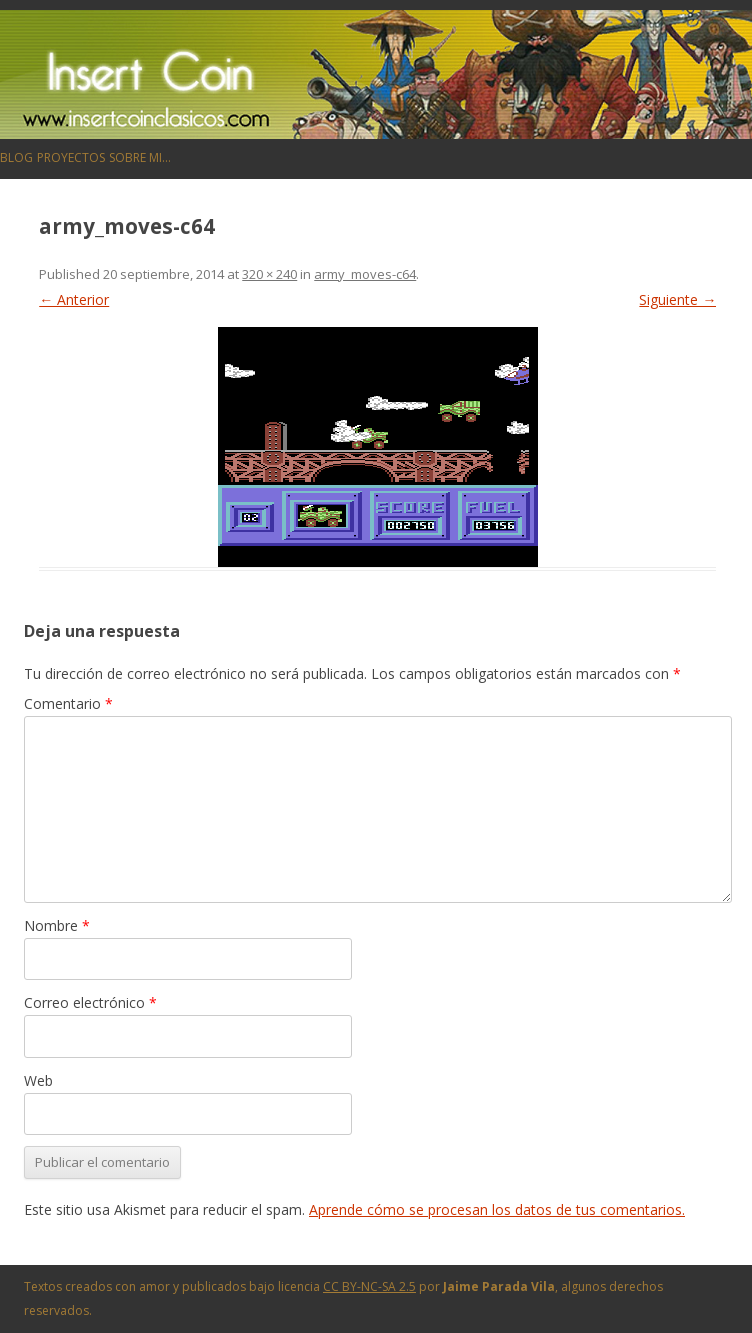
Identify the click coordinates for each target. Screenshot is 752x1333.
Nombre (57, 925)
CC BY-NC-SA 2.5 (369, 1286)
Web (38, 1080)
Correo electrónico (90, 1002)
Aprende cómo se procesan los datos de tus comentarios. (497, 1209)
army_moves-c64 (365, 274)
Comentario (68, 703)
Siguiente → (677, 299)
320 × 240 (269, 274)
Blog (16, 157)
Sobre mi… (140, 157)
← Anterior (74, 299)
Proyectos (71, 157)
